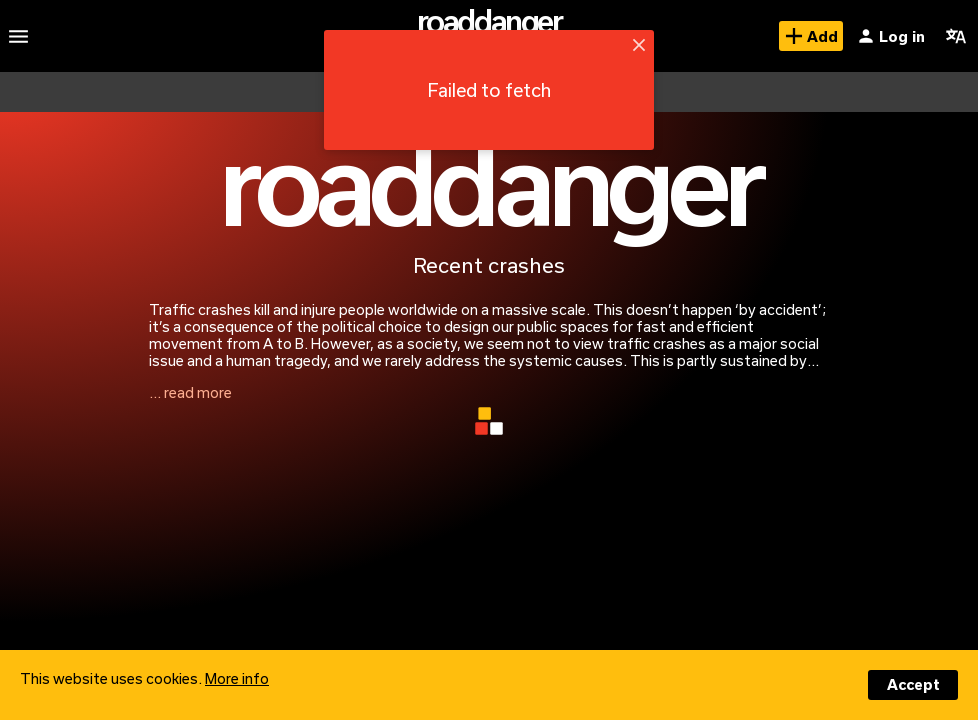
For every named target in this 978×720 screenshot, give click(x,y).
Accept (913, 684)
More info (237, 678)
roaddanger (489, 21)
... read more (190, 392)
